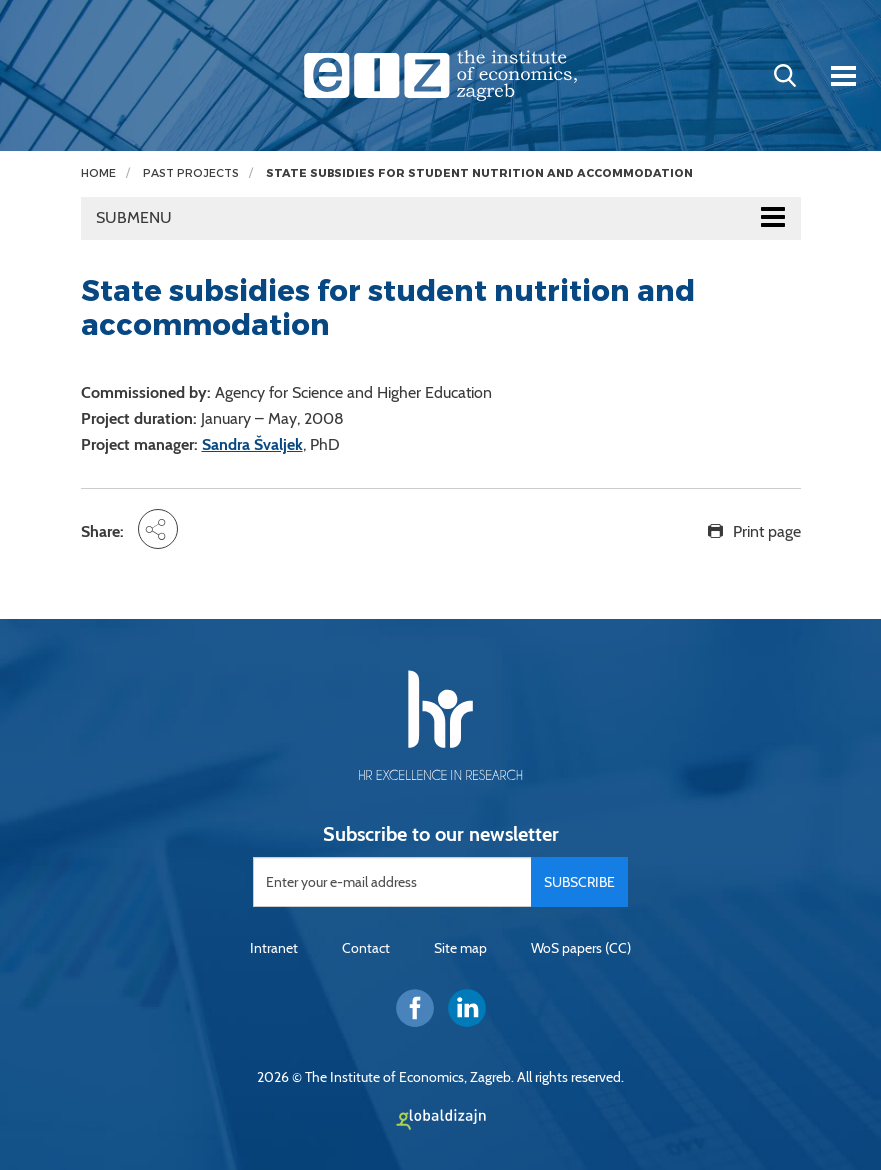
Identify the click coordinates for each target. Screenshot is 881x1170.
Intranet (274, 948)
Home (98, 173)
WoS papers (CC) (581, 948)
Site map (460, 948)
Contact (366, 948)
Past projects (191, 173)
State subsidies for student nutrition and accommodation (479, 173)
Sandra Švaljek (252, 444)
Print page (767, 531)
